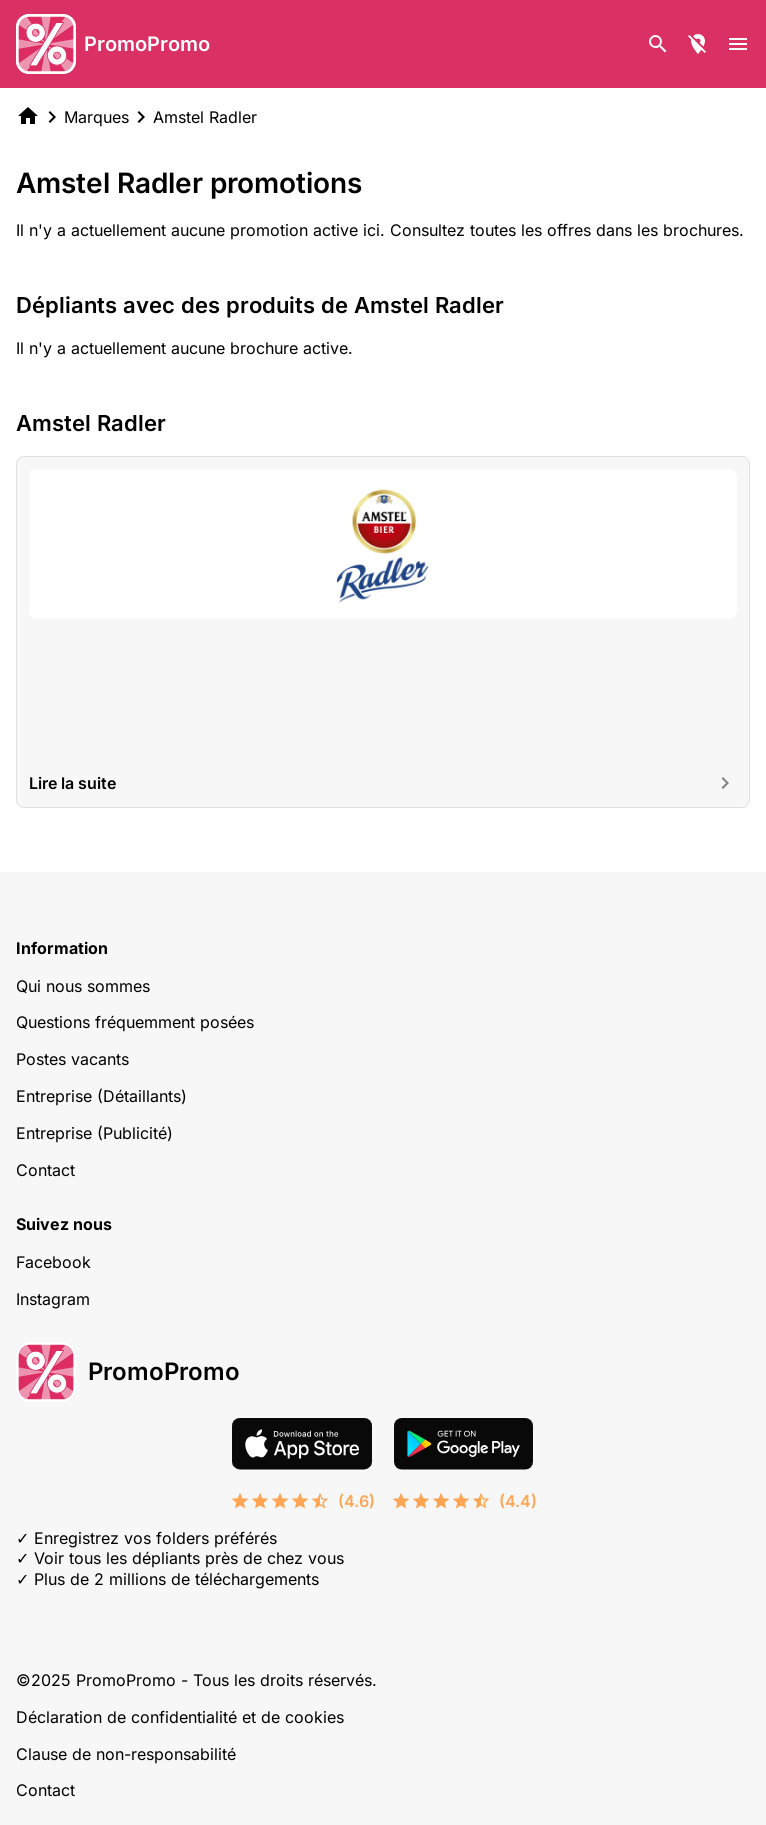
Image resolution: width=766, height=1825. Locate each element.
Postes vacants (72, 1059)
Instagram (53, 1299)
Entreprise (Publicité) (94, 1133)
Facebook (53, 1262)
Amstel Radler (205, 117)
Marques (96, 117)
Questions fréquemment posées (135, 1022)
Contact (45, 1170)
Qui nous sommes (83, 986)
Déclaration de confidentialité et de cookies (180, 1717)
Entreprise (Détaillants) (101, 1096)
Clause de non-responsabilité (126, 1754)
